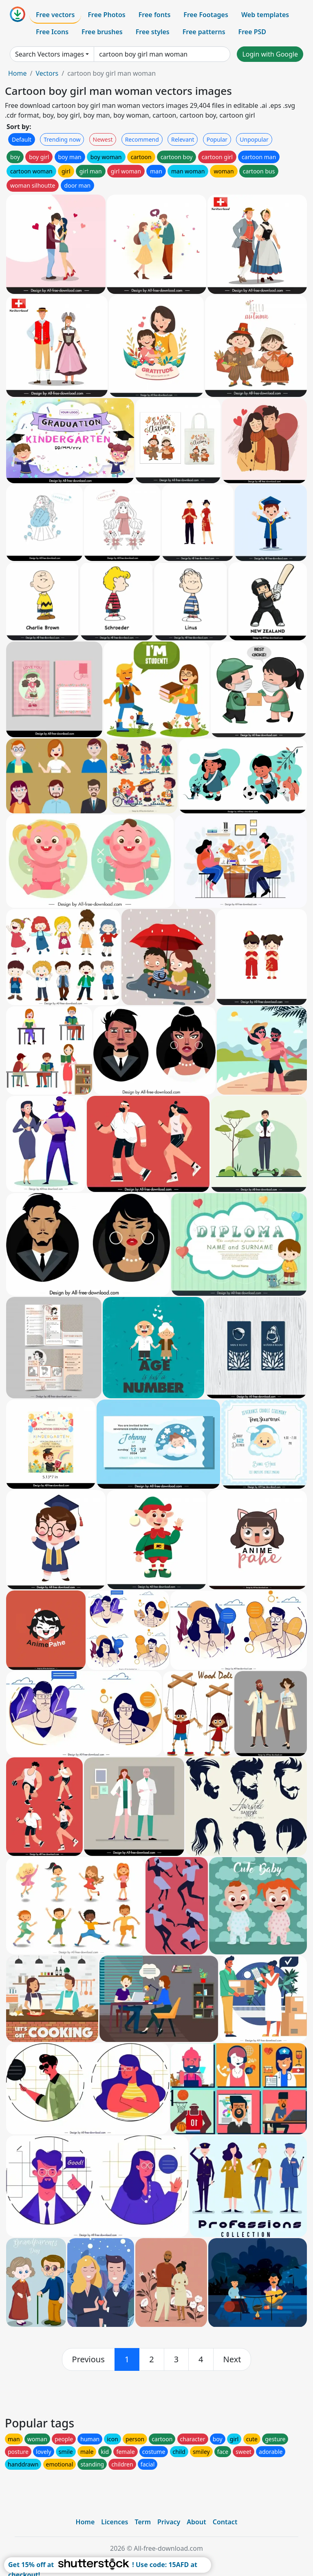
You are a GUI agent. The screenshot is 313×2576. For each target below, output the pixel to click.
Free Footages (205, 14)
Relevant (182, 139)
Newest (103, 139)
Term (142, 2521)
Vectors (46, 73)
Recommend (142, 139)
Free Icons (52, 31)
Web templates (265, 14)
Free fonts (155, 14)
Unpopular (254, 139)
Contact (225, 2521)
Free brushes (102, 31)
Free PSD (252, 31)
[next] (232, 2359)
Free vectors (55, 14)
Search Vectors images (49, 54)
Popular (217, 139)
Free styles (153, 31)
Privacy (168, 2521)
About (196, 2521)
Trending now (62, 139)
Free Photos (106, 14)
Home (17, 73)
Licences (114, 2521)
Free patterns (204, 31)
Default (21, 139)
